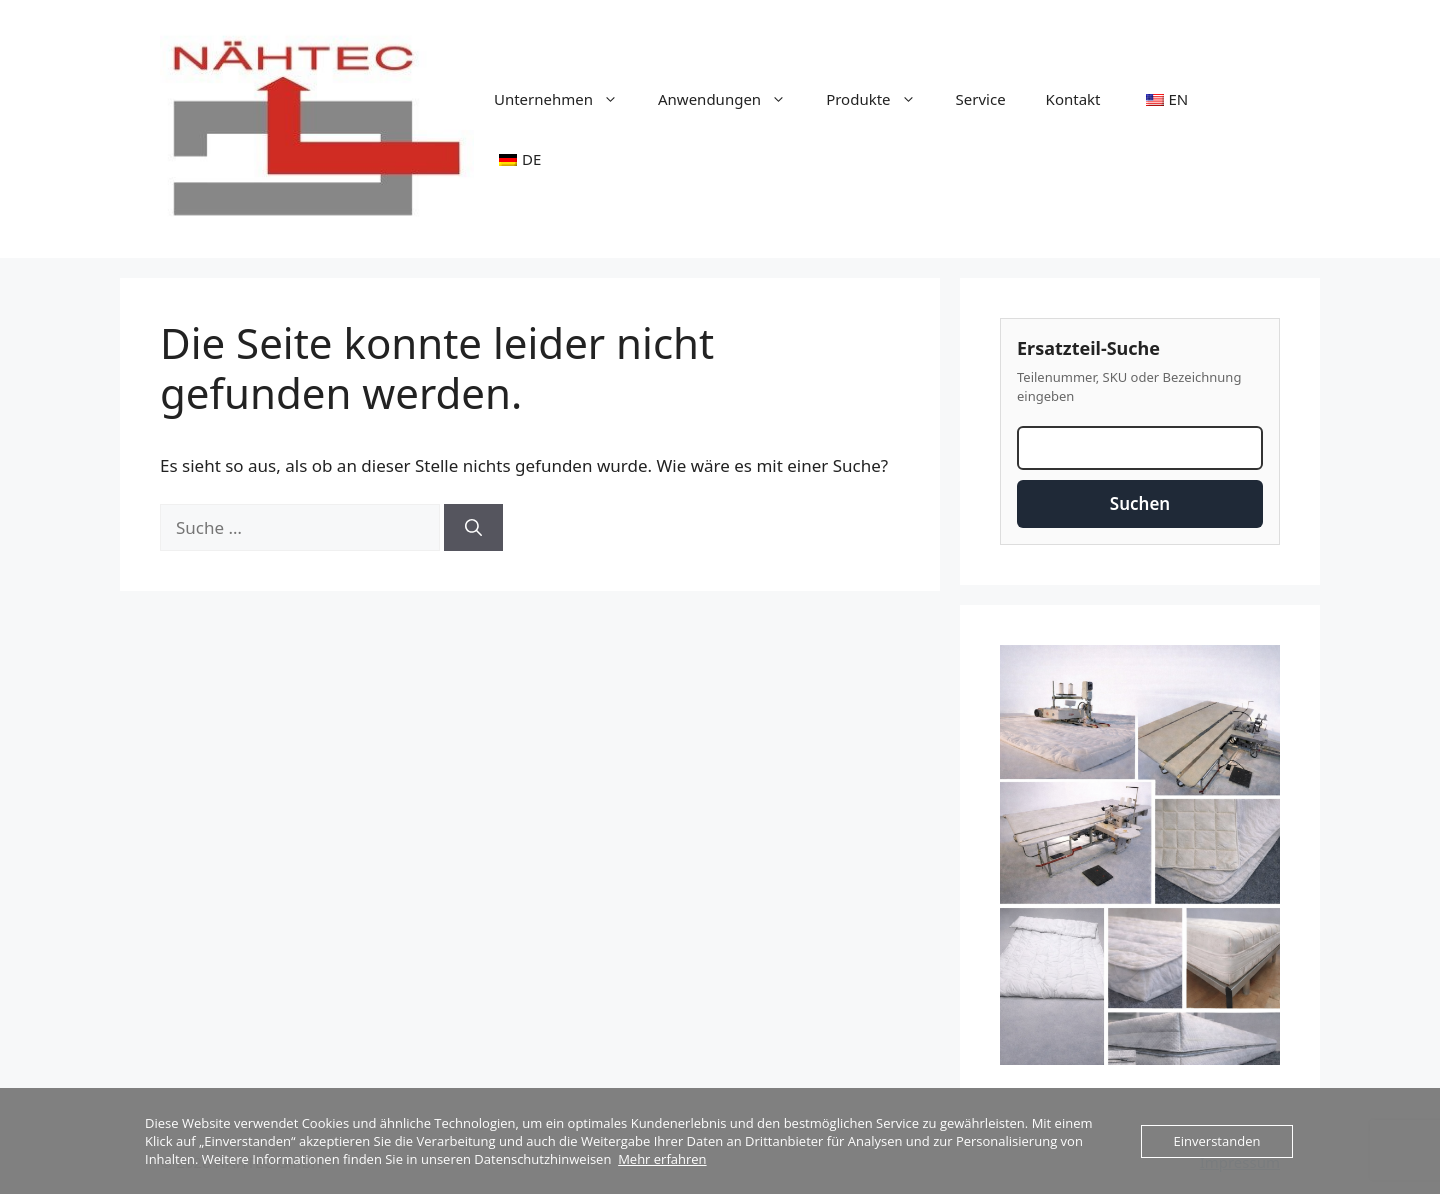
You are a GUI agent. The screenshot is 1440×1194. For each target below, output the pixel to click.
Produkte (880, 99)
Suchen (1140, 503)
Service (981, 99)
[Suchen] (473, 528)
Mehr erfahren (662, 1159)
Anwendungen (732, 99)
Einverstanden (1217, 1141)
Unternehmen (566, 99)
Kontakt (1073, 99)
